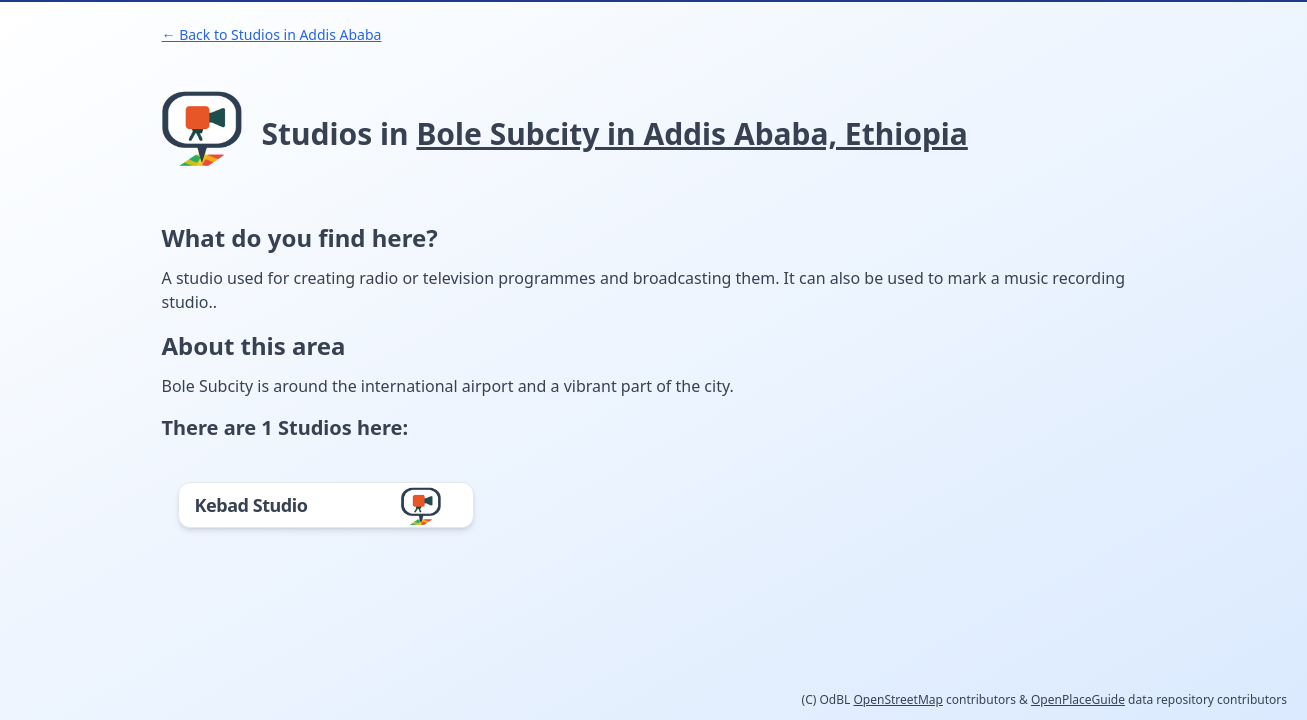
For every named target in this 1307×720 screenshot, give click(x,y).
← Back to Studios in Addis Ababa (272, 34)
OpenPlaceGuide (1078, 699)
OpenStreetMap (897, 699)
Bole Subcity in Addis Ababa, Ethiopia (691, 133)
